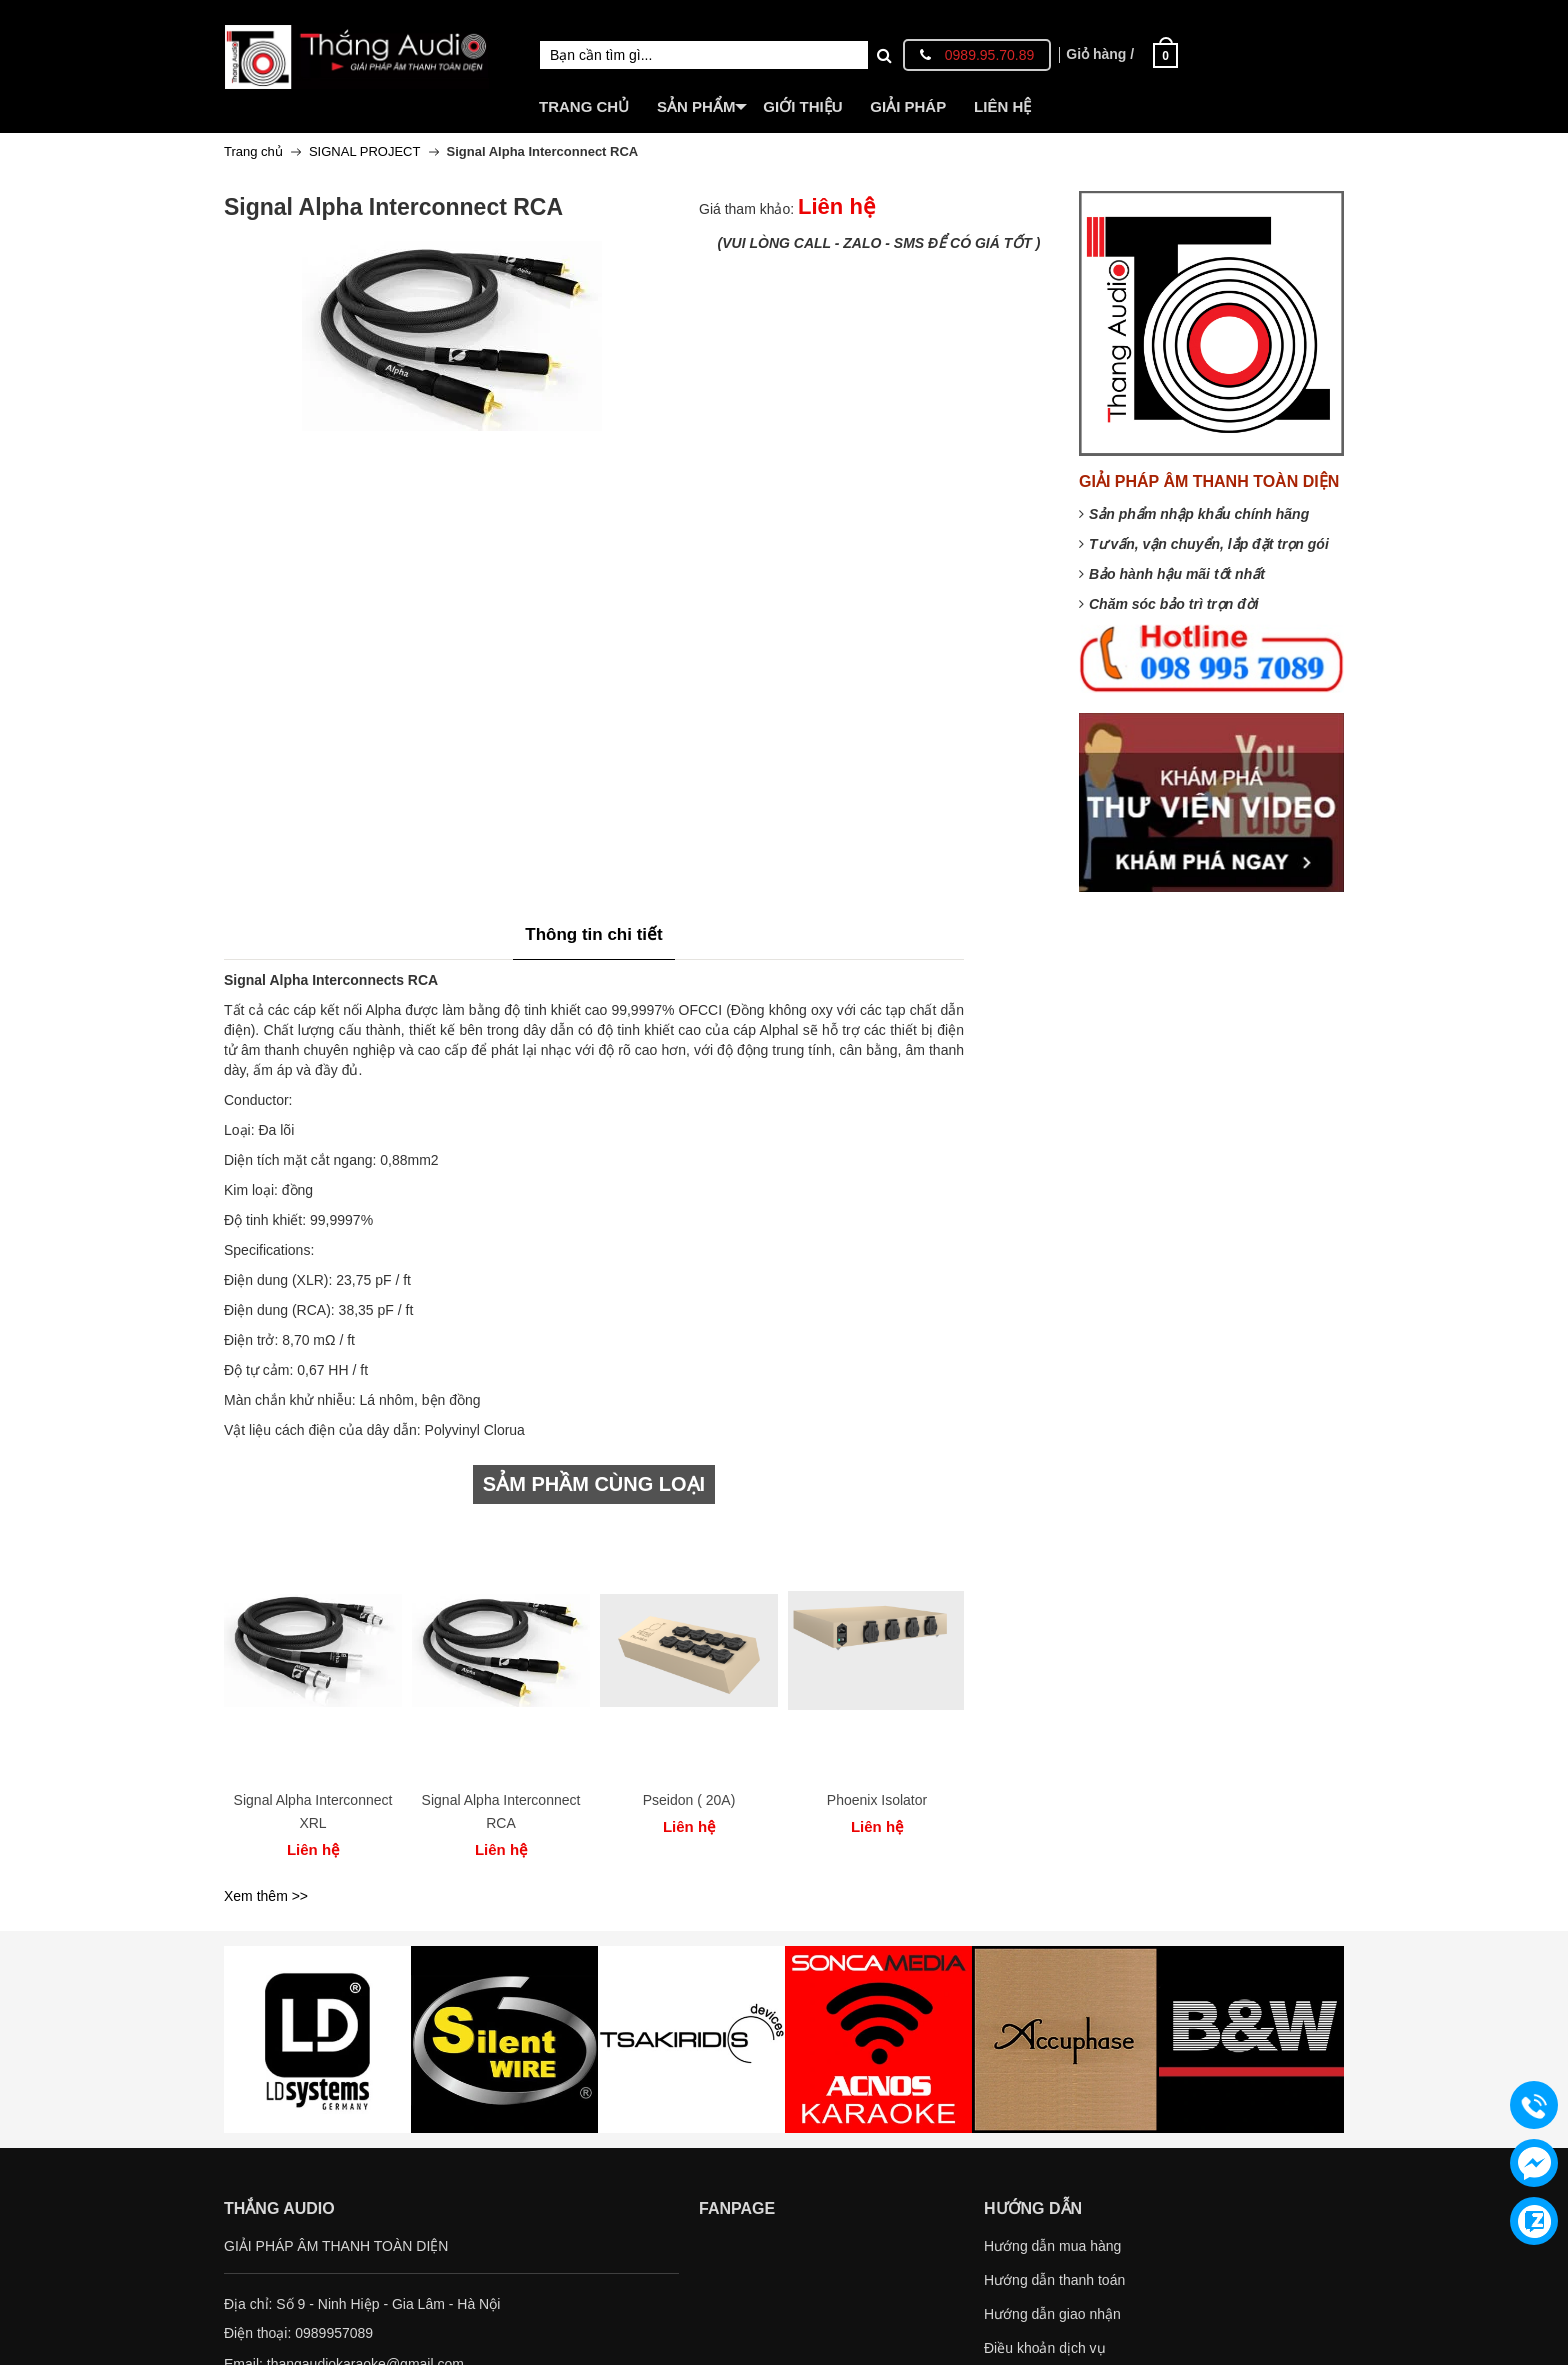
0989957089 (334, 2333)
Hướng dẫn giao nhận (1052, 2314)
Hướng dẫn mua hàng (1052, 2246)
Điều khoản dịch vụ (1045, 2348)
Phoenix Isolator (877, 1800)
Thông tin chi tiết (593, 934)
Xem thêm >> (266, 1896)
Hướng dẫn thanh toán (1054, 2280)
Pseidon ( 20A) (689, 1800)
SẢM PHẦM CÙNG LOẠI (594, 1484)
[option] (313, 1697)
